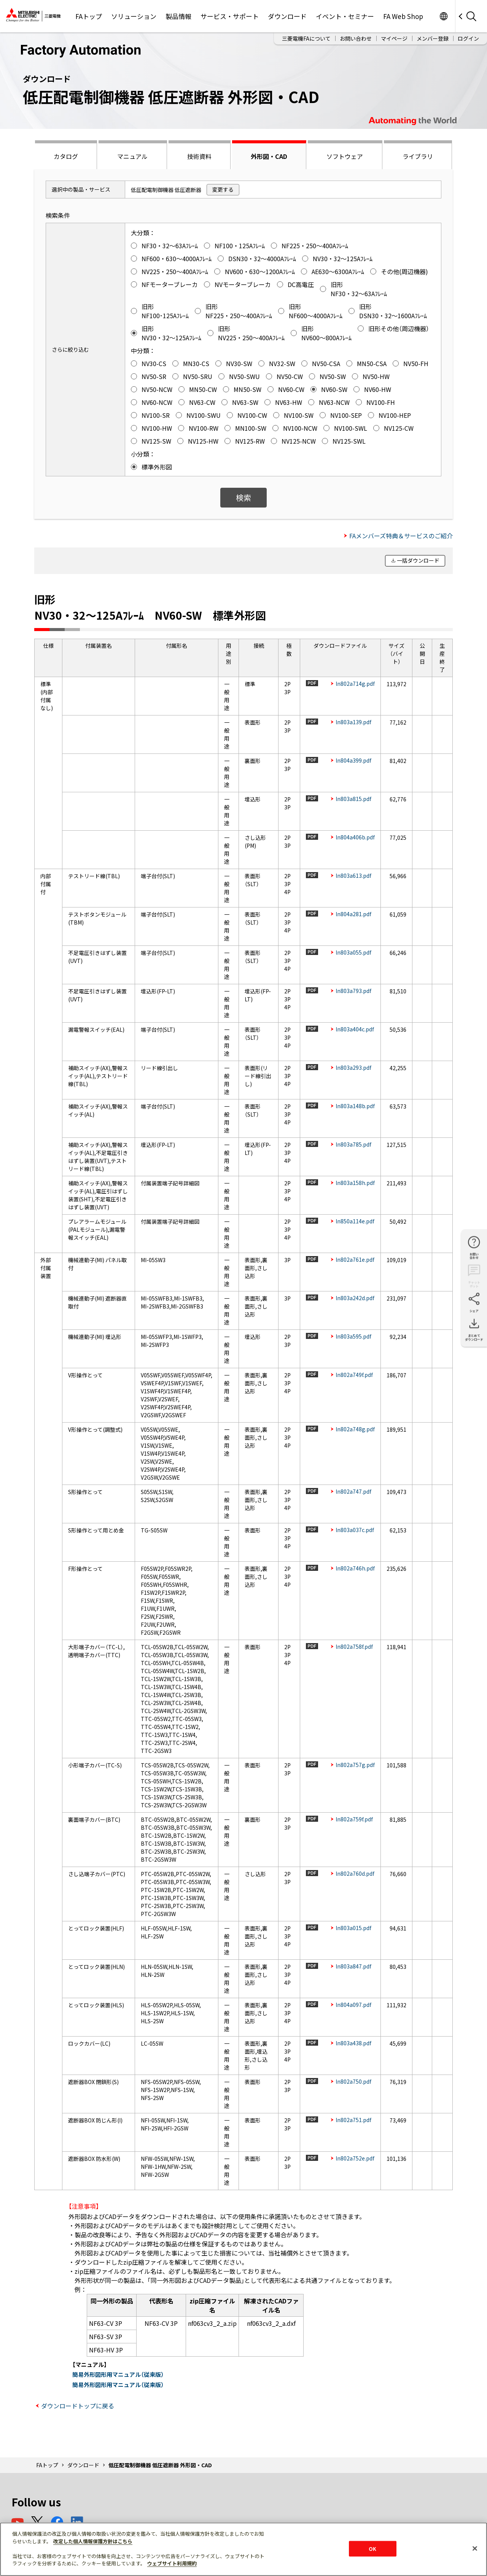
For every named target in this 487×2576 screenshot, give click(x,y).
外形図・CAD (269, 156)
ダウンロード (287, 16)
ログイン (468, 38)
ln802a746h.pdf (355, 1568)
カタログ (66, 156)
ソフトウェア (344, 156)
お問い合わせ (356, 38)
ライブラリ (418, 156)
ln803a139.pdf (353, 722)
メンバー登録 (433, 38)
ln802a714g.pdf (355, 683)
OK (372, 2548)
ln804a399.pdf (353, 760)
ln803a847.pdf (353, 1966)
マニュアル (132, 156)
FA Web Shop (403, 16)
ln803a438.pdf (353, 2043)
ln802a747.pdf (353, 1491)
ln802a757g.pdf (355, 1765)
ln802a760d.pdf (355, 1873)
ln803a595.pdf (353, 1336)
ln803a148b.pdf (355, 1106)
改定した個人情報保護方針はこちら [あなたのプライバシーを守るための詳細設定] (92, 2541)
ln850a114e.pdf (355, 1221)
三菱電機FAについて (306, 38)
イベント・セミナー (345, 16)
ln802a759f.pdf (354, 1819)
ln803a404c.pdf (355, 1029)
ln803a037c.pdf (355, 1530)
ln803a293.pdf (353, 1067)
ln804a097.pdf (353, 2004)
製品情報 (178, 16)
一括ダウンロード (418, 560)
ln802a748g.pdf (355, 1429)
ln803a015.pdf (353, 1928)
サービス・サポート (230, 16)
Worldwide (443, 16)
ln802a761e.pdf (355, 1259)
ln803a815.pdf (353, 799)
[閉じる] (474, 2548)
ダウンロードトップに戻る (77, 2405)
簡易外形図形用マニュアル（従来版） (118, 2374)
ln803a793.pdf (353, 991)
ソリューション (133, 16)
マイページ (394, 38)
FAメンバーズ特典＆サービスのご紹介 (401, 535)
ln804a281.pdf (353, 914)
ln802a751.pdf (353, 2120)
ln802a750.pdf (353, 2081)
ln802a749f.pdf (354, 1374)
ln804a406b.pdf (355, 837)
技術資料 (199, 156)
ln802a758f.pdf (354, 1646)
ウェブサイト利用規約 (172, 2563)
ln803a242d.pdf (355, 1298)
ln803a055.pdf (353, 952)
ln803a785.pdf (353, 1144)
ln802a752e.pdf (355, 2158)
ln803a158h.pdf (355, 1182)
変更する (223, 189)
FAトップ (88, 16)
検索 (243, 497)
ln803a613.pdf (353, 875)
